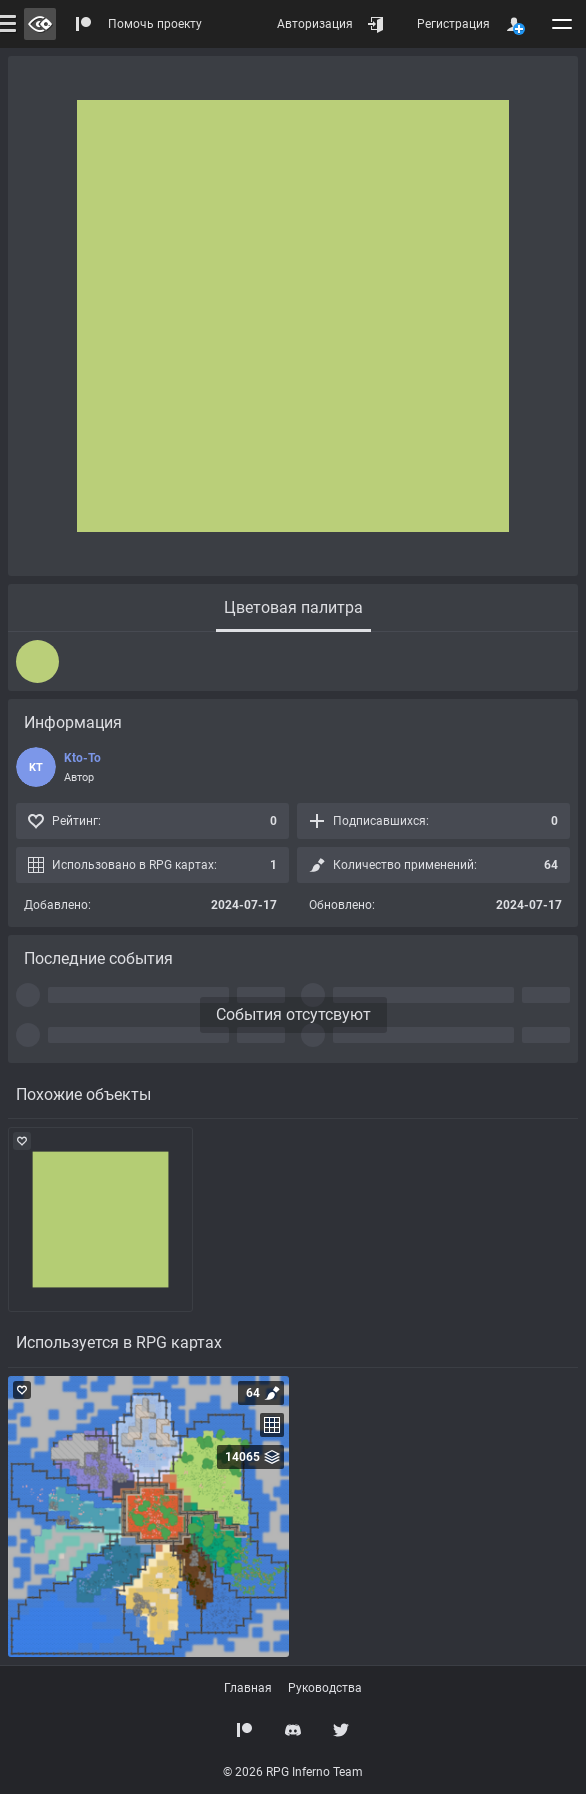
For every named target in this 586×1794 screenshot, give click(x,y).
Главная (248, 1688)
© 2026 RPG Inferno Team (293, 1772)
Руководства (325, 1688)
